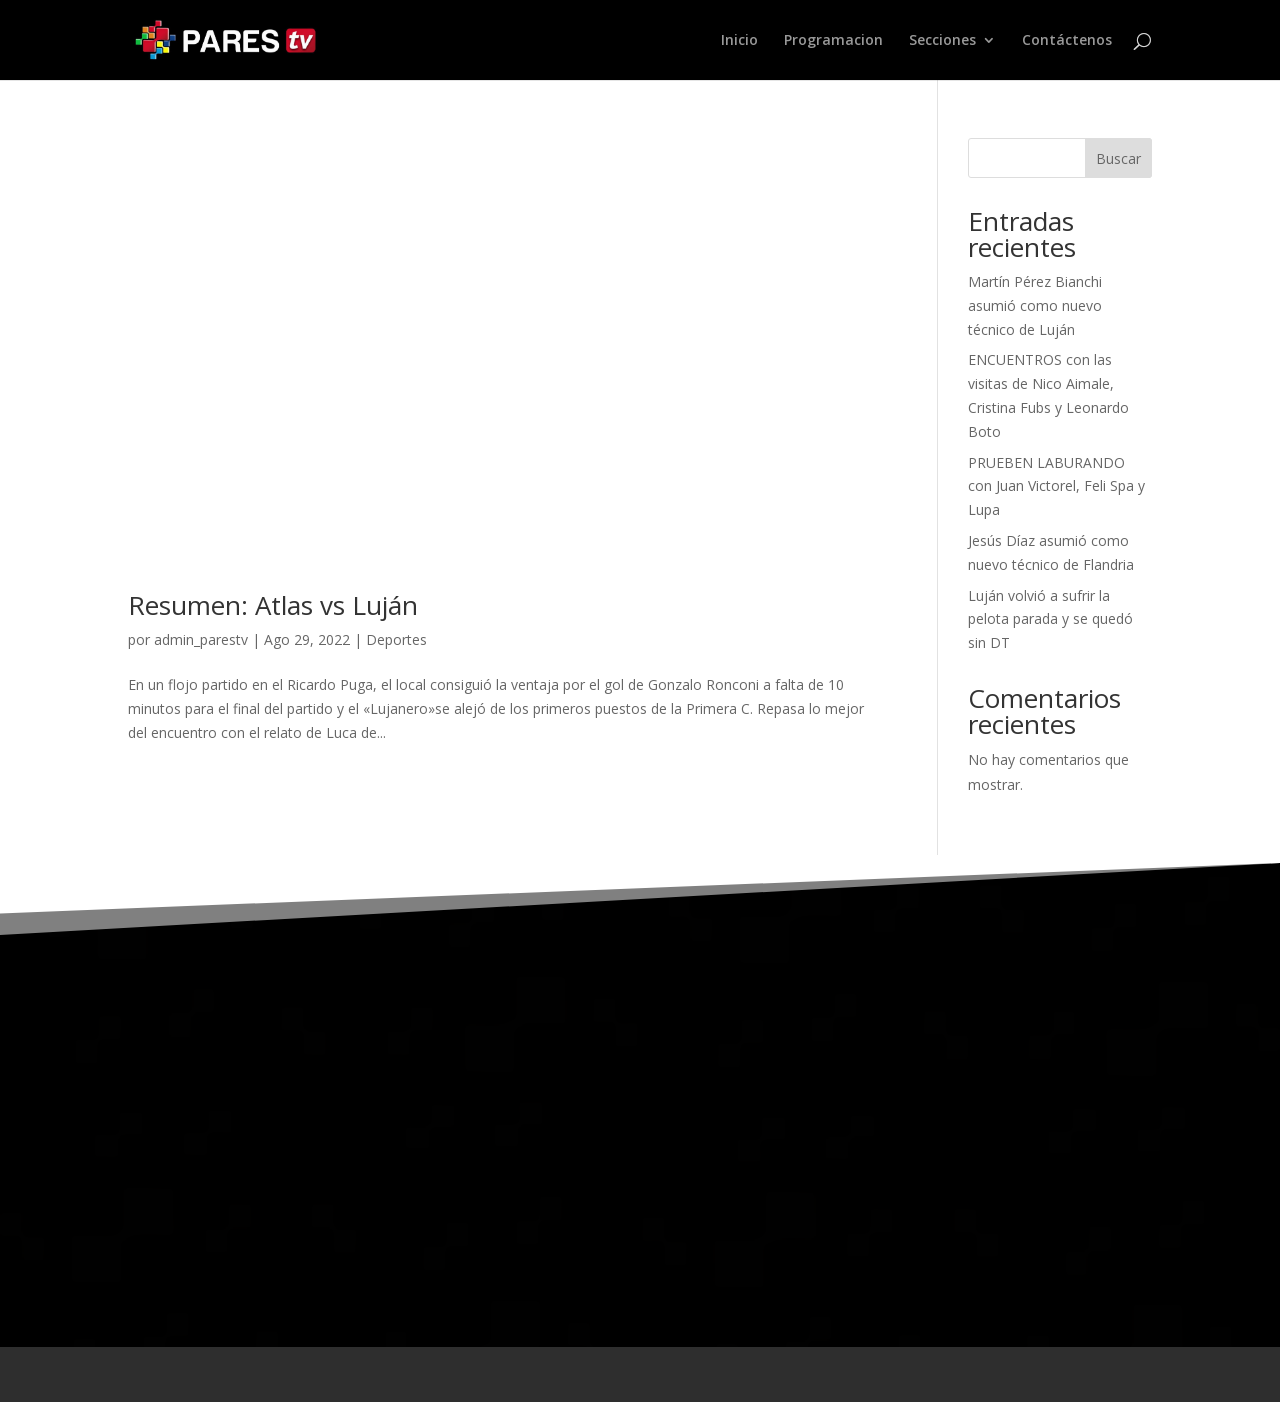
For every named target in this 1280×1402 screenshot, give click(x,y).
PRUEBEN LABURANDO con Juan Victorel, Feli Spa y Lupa (1056, 486)
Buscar (1118, 158)
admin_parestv (201, 639)
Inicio (739, 41)
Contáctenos (1067, 41)
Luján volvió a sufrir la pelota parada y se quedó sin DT (1050, 619)
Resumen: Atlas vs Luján (273, 605)
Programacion (833, 41)
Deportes (396, 639)
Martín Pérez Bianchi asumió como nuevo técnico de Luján (1035, 305)
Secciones (942, 41)
